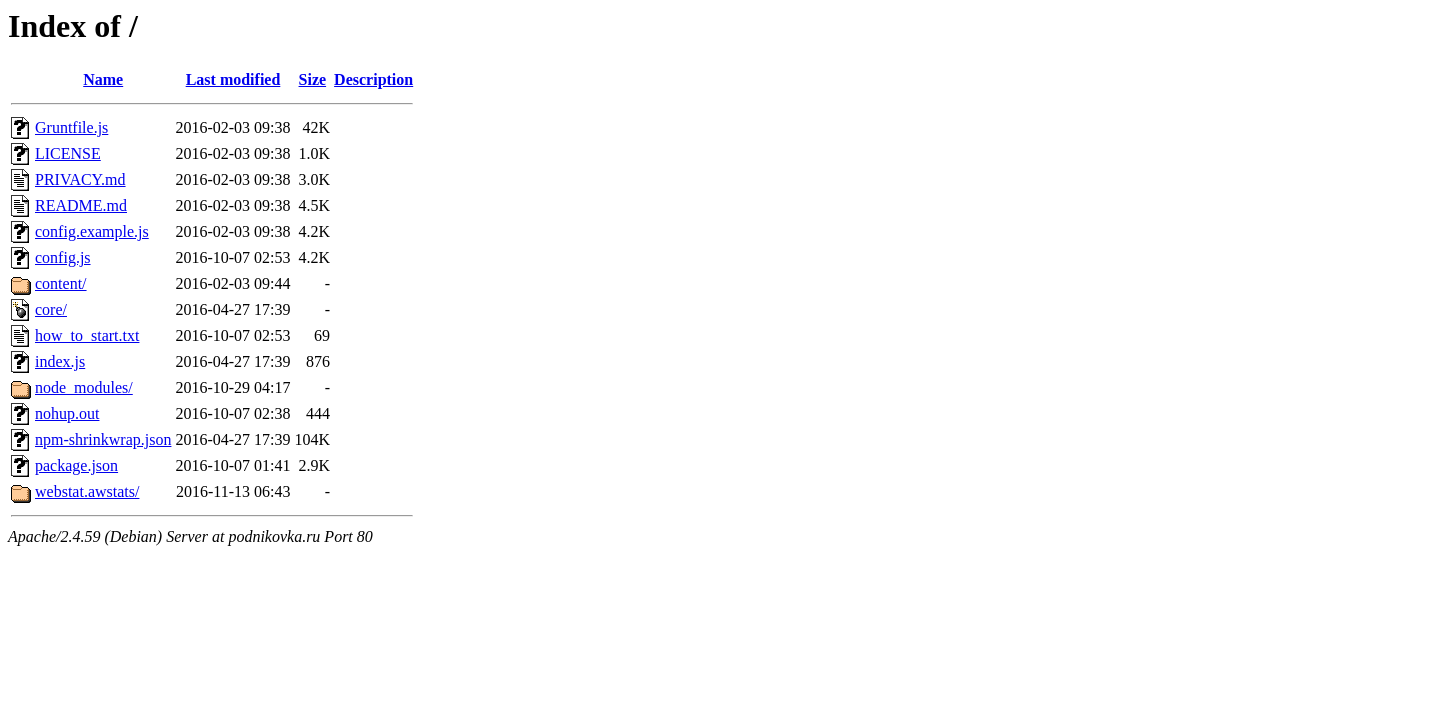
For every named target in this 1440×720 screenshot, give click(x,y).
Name (103, 79)
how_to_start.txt (87, 335)
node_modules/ (84, 387)
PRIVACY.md (80, 179)
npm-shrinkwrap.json (103, 439)
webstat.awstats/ (87, 491)
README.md (81, 205)
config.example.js (92, 231)
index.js (60, 361)
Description (373, 79)
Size (313, 79)
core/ (51, 309)
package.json (76, 465)
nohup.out (67, 413)
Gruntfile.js (71, 127)
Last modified (233, 79)
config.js (63, 257)
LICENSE (68, 153)
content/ (61, 283)
